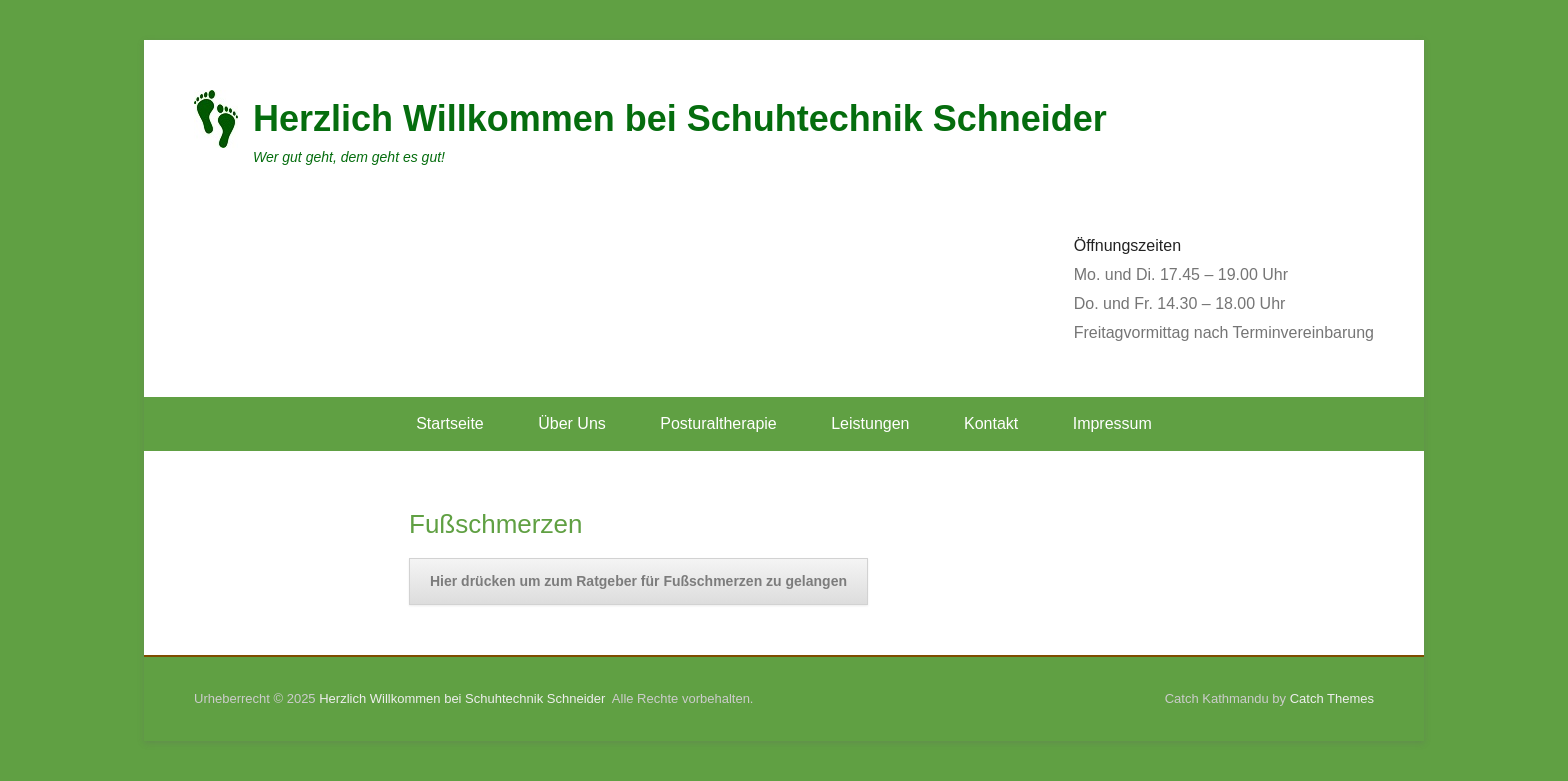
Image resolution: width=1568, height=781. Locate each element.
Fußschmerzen (495, 524)
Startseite (450, 423)
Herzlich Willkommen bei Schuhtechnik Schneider (680, 118)
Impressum (1112, 423)
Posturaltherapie (718, 423)
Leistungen (870, 423)
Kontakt (991, 423)
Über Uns (572, 423)
